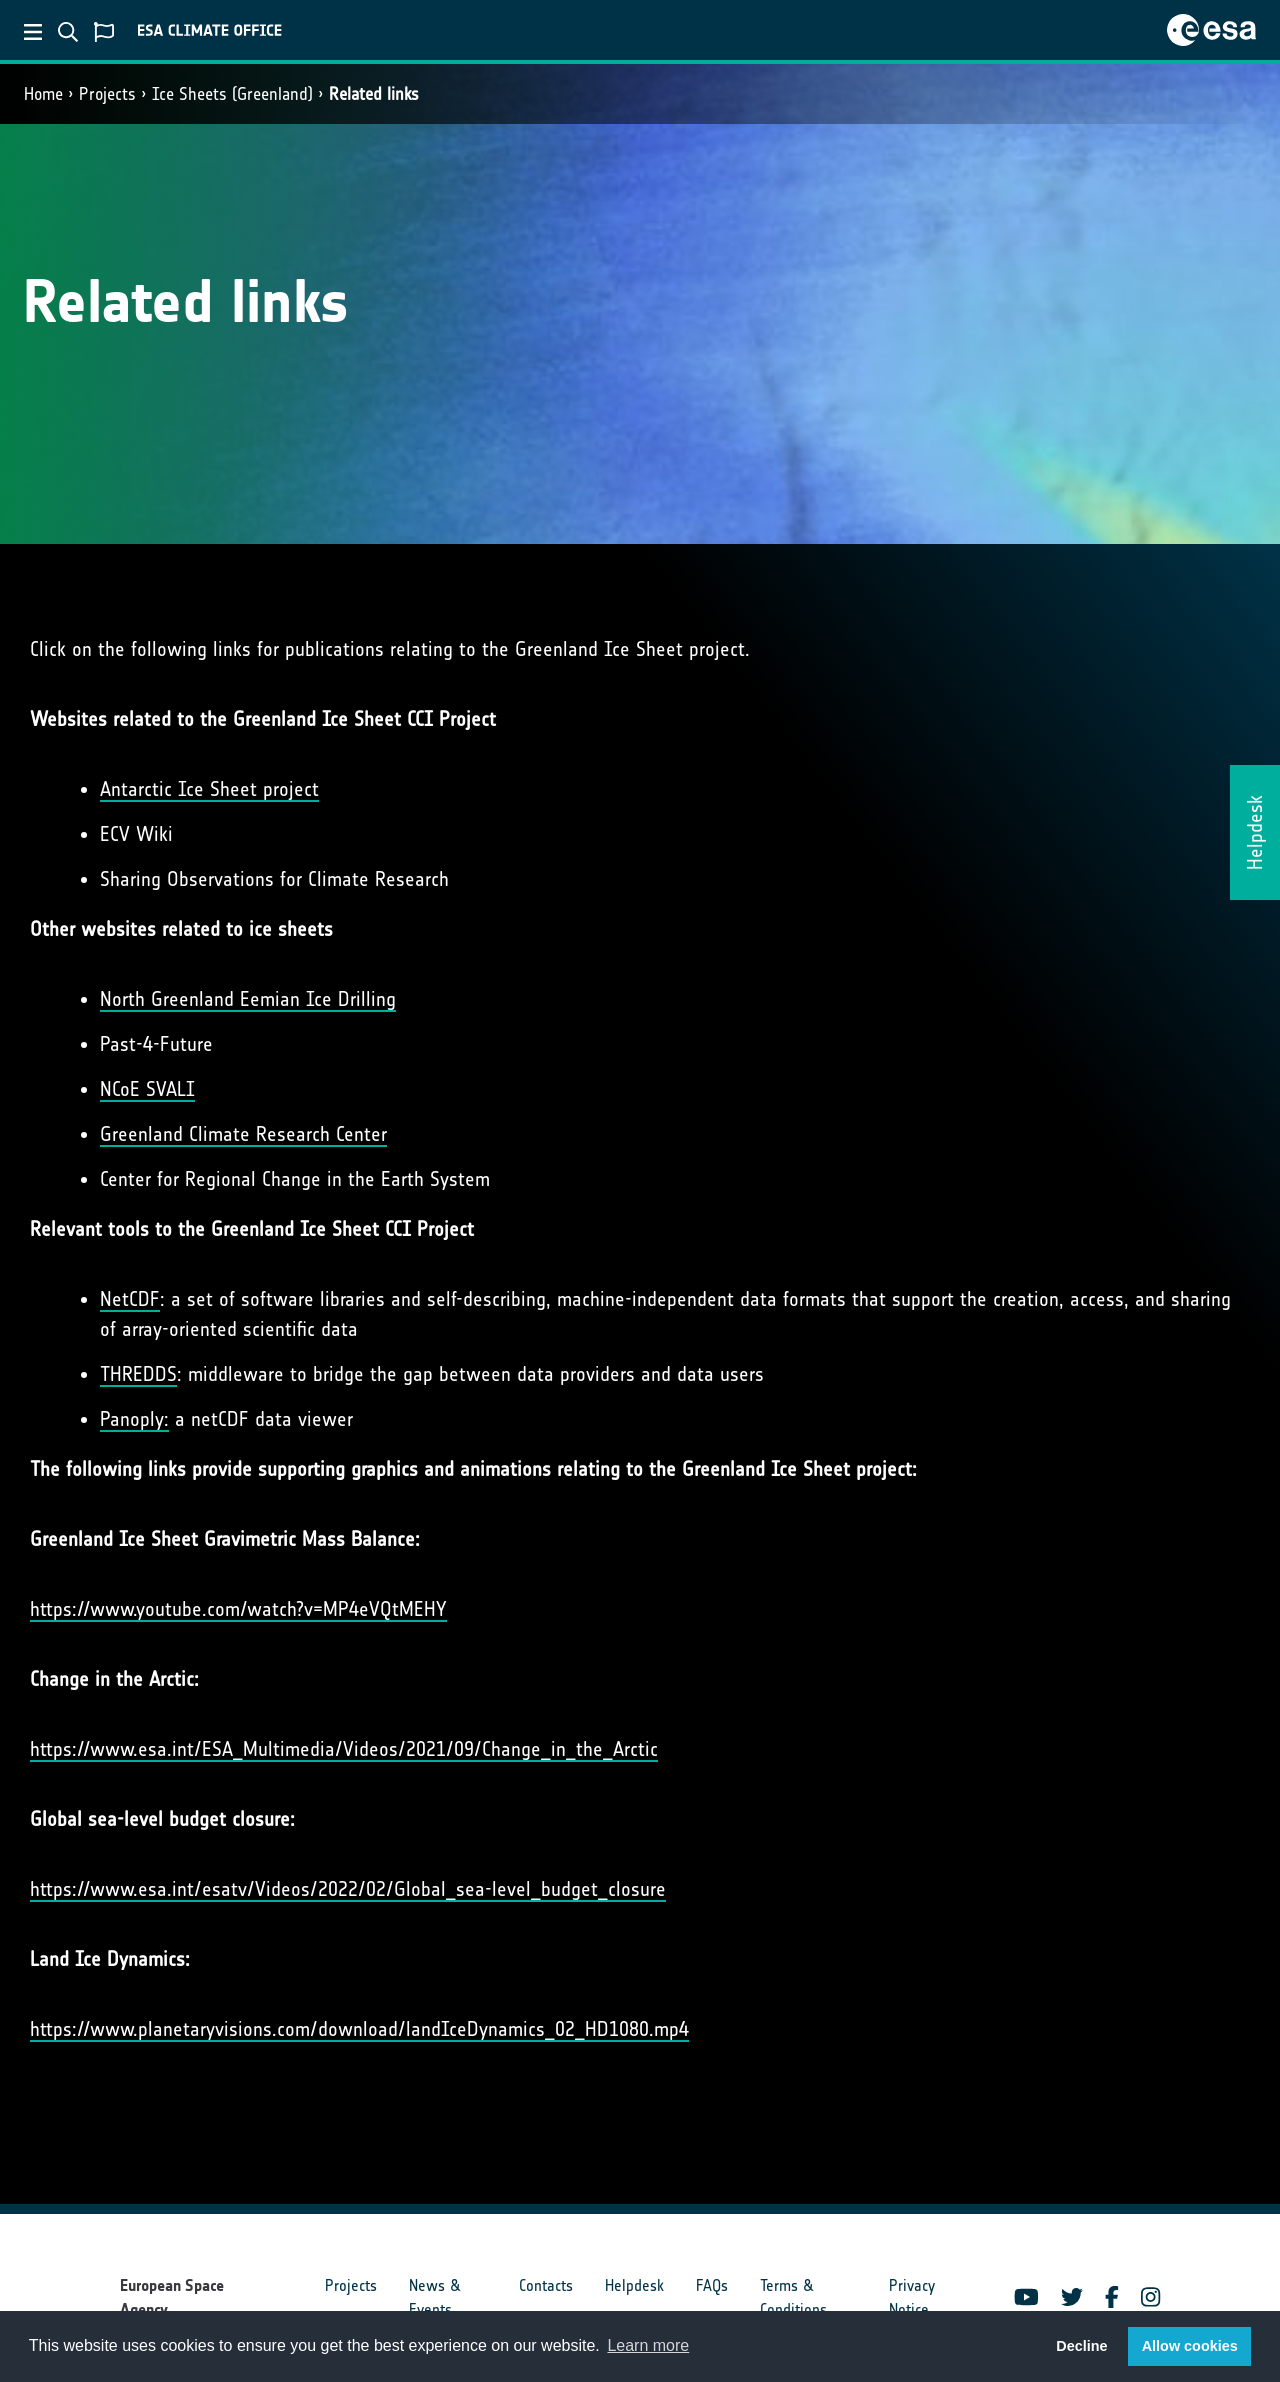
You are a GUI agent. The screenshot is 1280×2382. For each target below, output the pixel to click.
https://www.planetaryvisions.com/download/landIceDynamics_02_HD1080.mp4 (359, 2029)
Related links (374, 94)
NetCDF (130, 1299)
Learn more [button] (648, 2345)
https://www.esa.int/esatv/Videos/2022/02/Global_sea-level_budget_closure (348, 1889)
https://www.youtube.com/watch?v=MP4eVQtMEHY (238, 1609)
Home (43, 94)
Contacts (546, 2285)
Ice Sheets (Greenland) (232, 94)
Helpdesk (634, 2285)
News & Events (434, 2297)
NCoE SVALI (147, 1089)
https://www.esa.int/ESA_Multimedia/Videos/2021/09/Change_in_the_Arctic (344, 1749)
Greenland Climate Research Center (243, 1134)
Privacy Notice (912, 2297)
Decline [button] (1081, 2346)
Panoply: (134, 1419)
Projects (107, 94)
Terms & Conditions (793, 2297)
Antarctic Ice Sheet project (209, 789)
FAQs (712, 2285)
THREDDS (138, 1374)
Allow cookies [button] (1190, 2346)
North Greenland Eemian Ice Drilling (248, 999)
